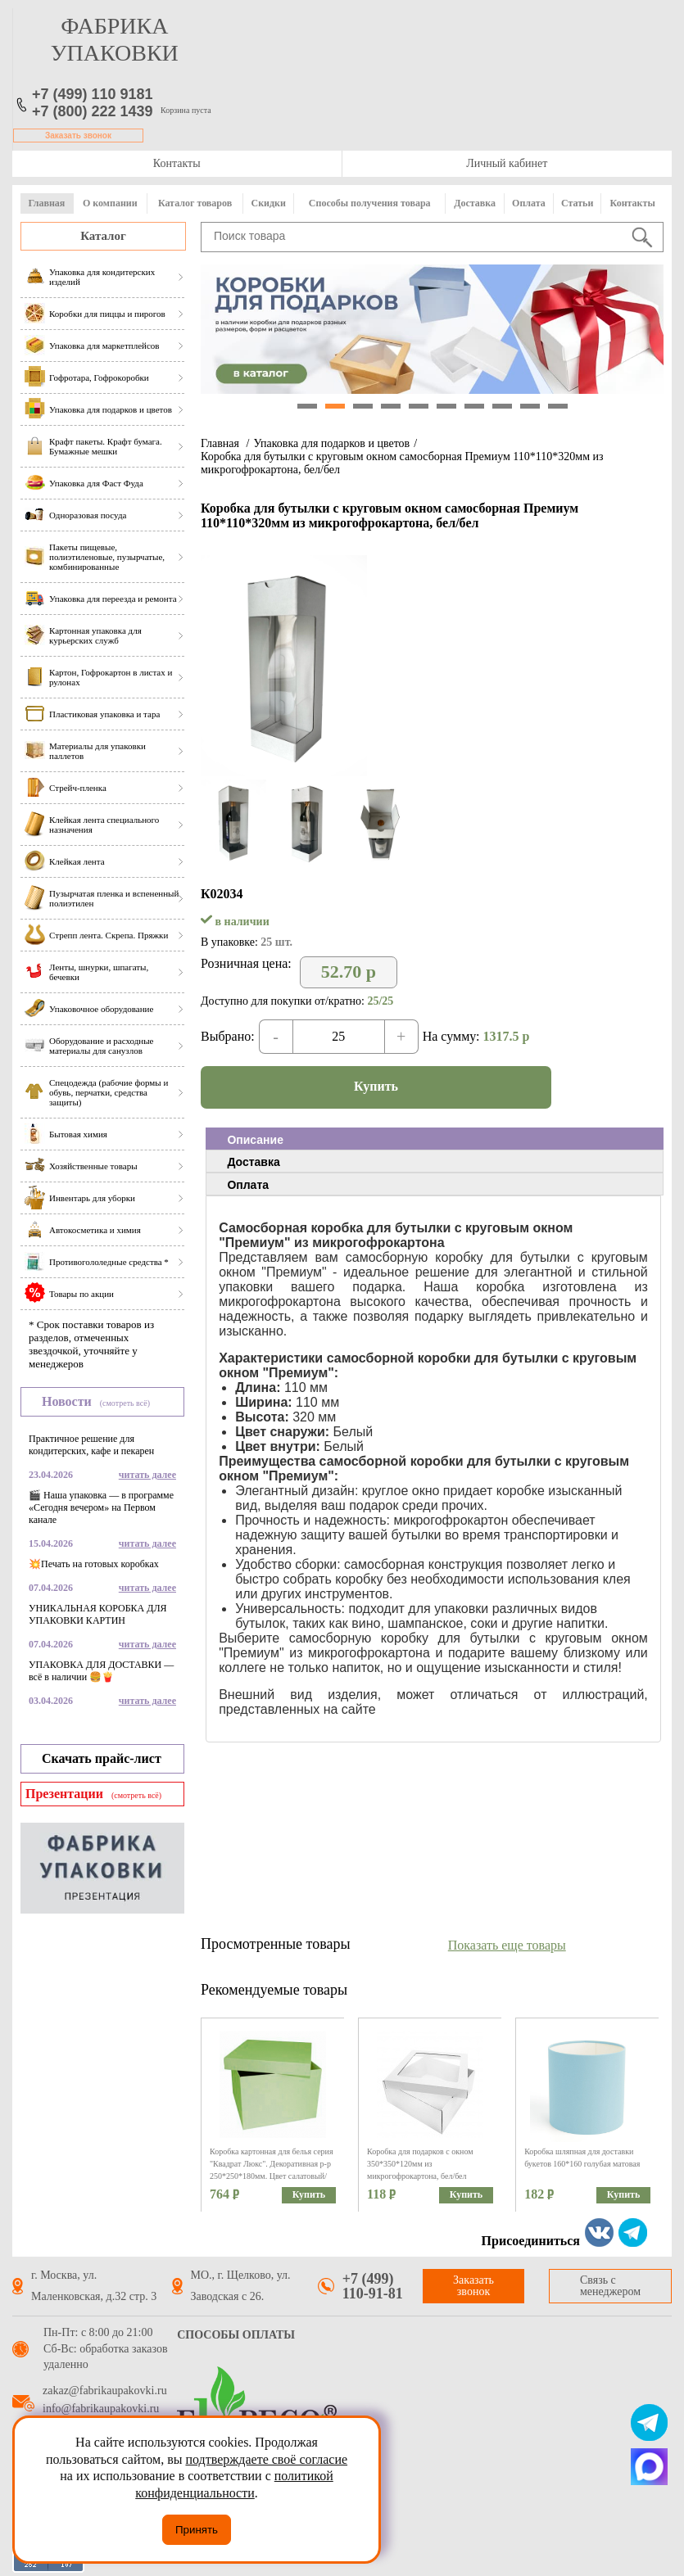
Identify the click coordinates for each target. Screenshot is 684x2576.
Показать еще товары (507, 1945)
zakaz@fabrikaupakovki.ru (105, 2391)
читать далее (147, 1474)
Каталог (103, 235)
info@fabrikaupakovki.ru (101, 2409)
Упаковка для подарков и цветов (331, 443)
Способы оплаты (236, 2335)
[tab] (435, 1139)
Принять (196, 2530)
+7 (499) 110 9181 (92, 94)
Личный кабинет (506, 163)
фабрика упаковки (115, 39)
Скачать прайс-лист (101, 1758)
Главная (46, 203)
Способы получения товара (370, 203)
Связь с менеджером (610, 2286)
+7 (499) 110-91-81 (372, 2286)
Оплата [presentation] (248, 1184)
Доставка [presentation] (253, 1161)
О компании (110, 203)
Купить (376, 1086)
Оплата (529, 203)
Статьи (577, 203)
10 (558, 406)
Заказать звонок (78, 135)
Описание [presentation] (255, 1139)
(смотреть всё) (125, 1403)
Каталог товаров (195, 203)
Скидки (268, 203)
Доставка (475, 203)
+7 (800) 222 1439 (92, 111)
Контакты (177, 163)
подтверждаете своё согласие (266, 2459)
